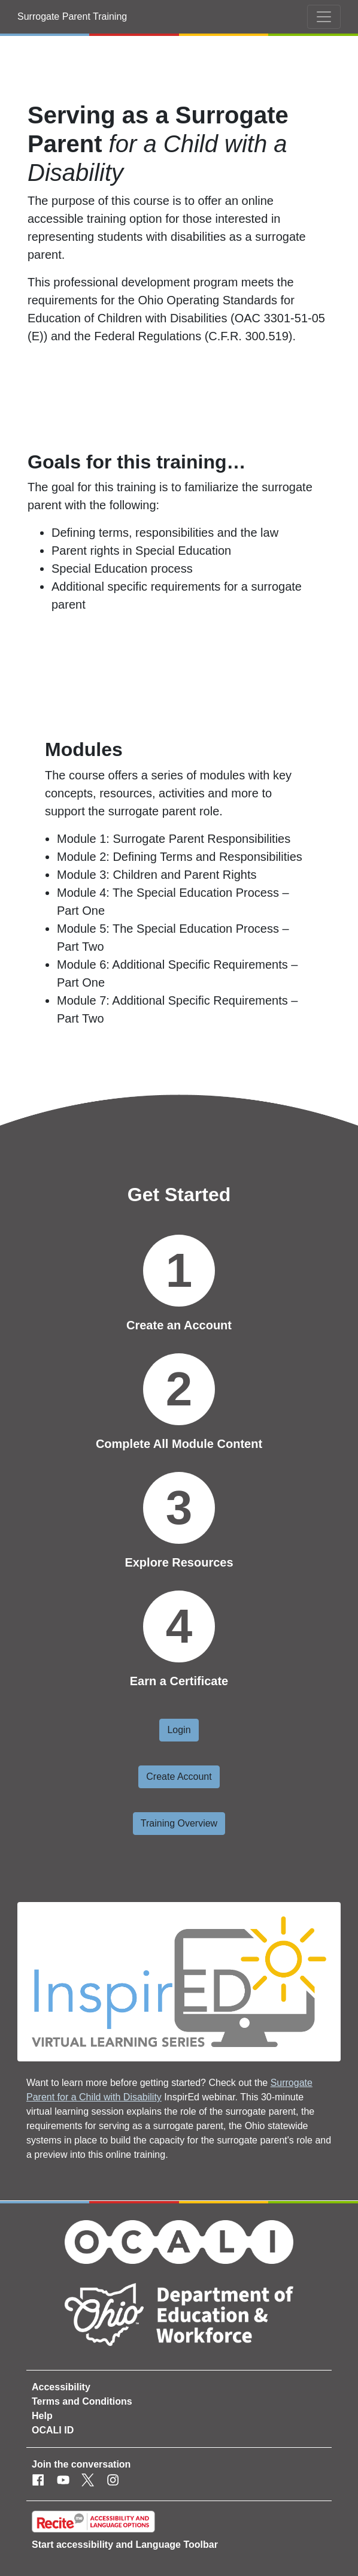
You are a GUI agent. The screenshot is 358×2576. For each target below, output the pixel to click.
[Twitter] (87, 2481)
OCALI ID (53, 2430)
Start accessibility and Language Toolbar (125, 2544)
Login (178, 1730)
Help (42, 2416)
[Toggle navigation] (324, 17)
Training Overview (179, 1823)
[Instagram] (113, 2481)
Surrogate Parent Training (72, 16)
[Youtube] (63, 2481)
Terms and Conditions (82, 2401)
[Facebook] (38, 2481)
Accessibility (61, 2387)
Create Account (178, 1776)
